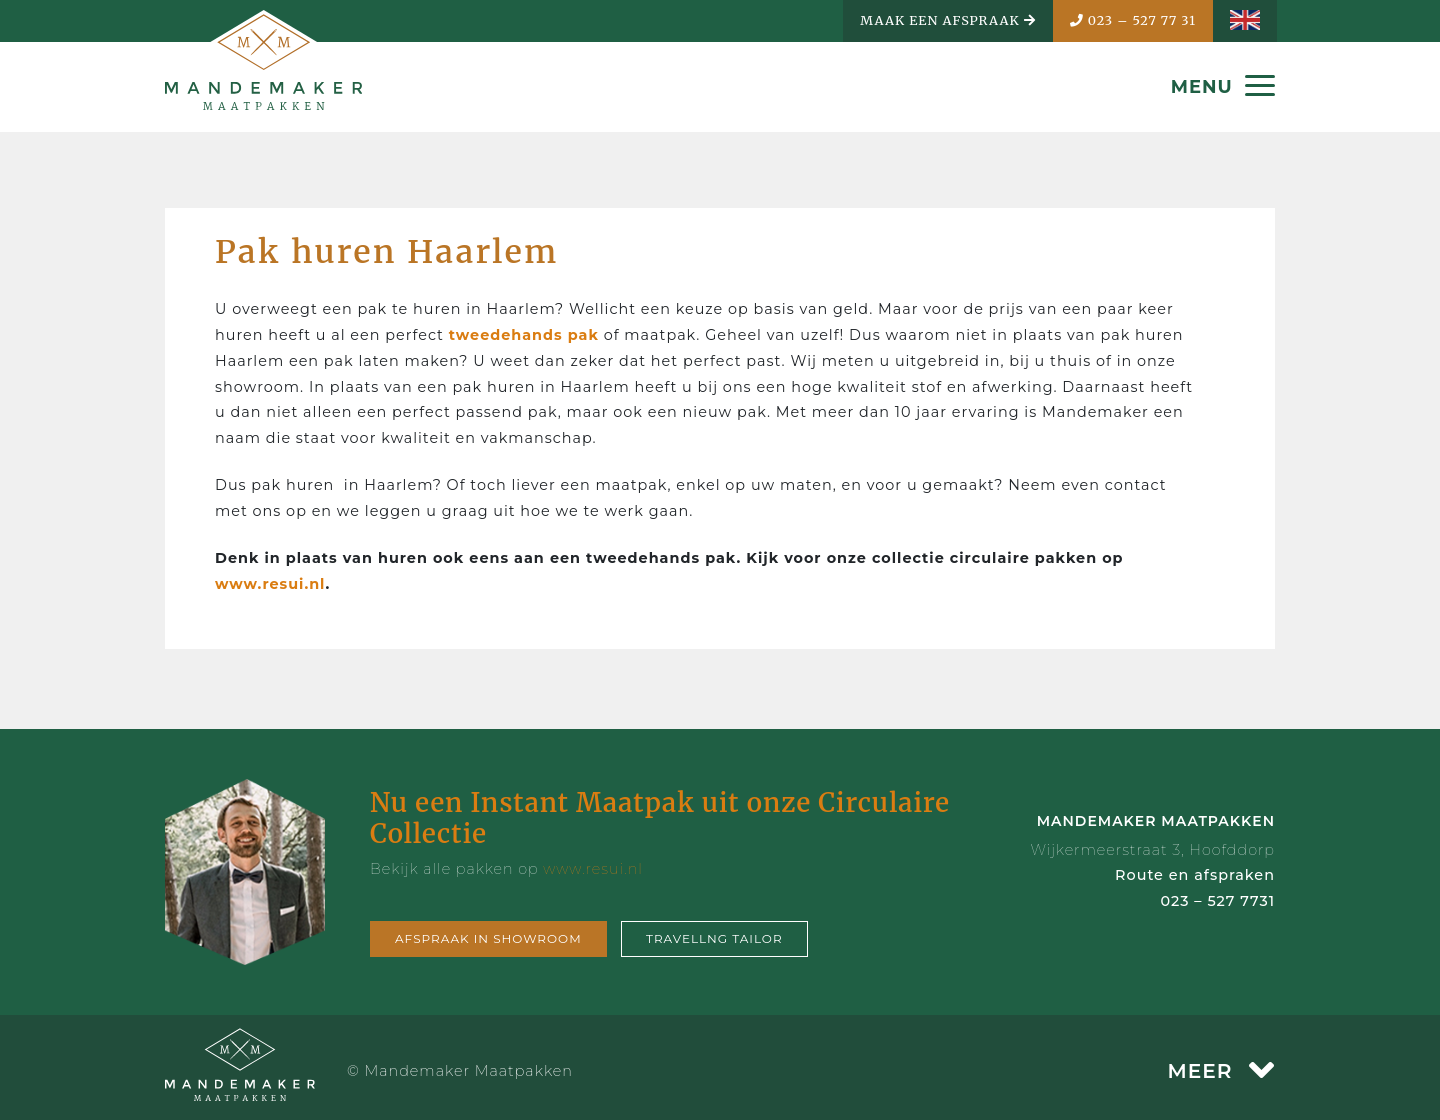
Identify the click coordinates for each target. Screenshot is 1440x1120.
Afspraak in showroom (488, 938)
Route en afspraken (1195, 875)
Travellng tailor (714, 938)
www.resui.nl (270, 584)
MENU (1223, 87)
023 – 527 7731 (1217, 901)
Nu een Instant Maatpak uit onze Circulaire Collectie (660, 818)
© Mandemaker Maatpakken (460, 1071)
